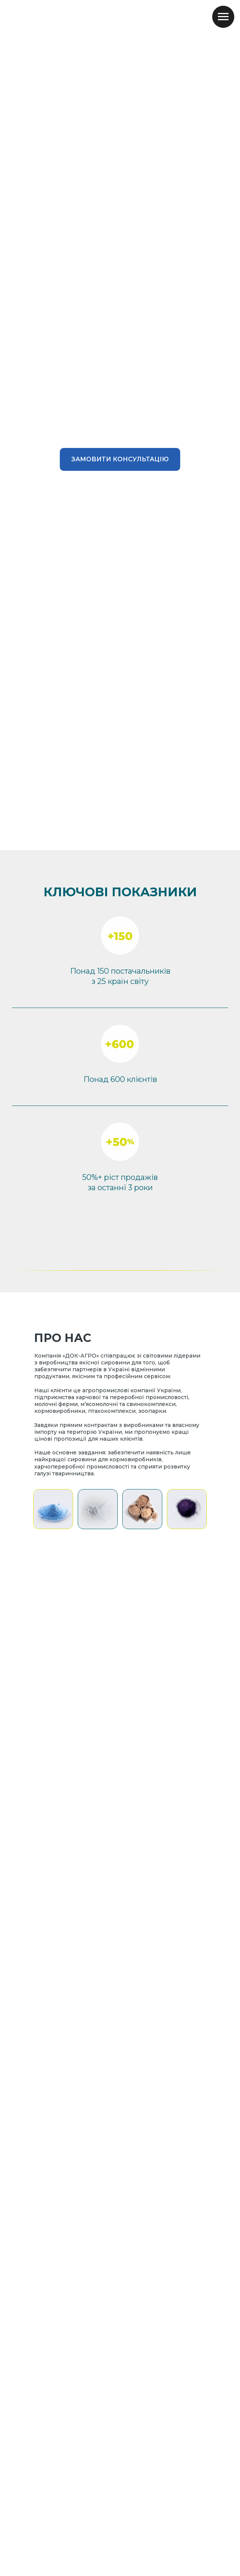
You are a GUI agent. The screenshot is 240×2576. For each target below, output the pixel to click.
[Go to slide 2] (120, 839)
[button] (120, 459)
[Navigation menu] (223, 17)
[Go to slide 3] (126, 839)
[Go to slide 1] (113, 839)
